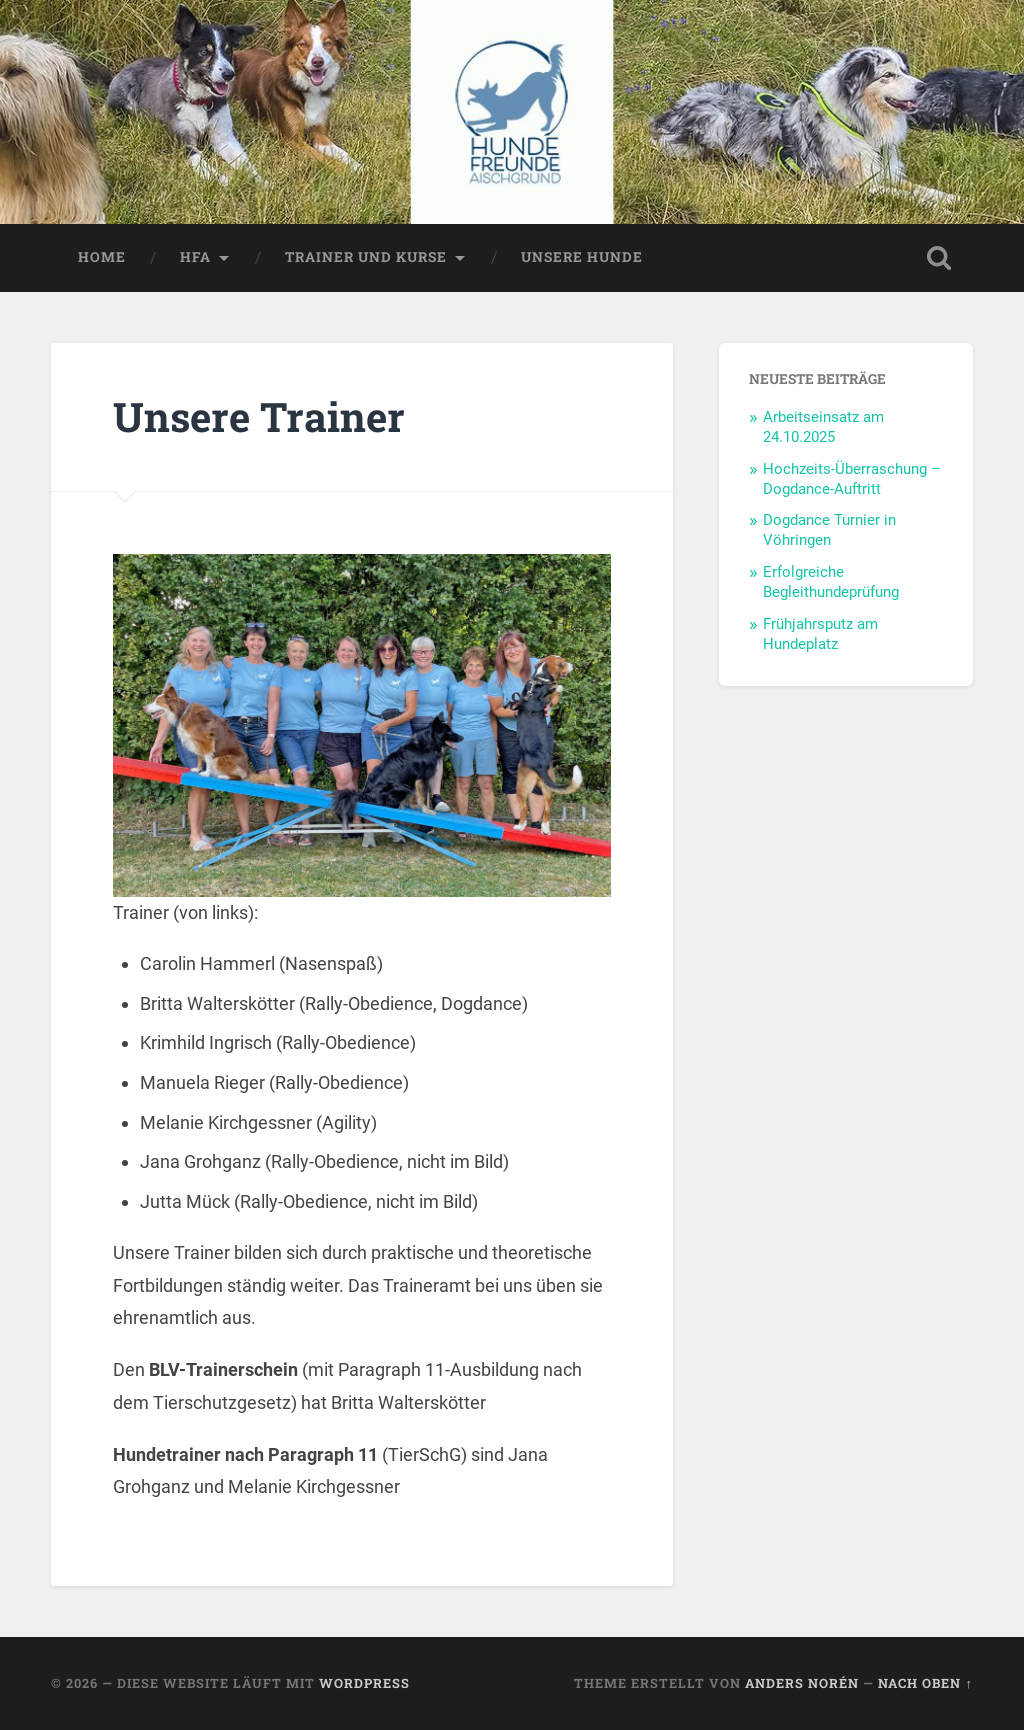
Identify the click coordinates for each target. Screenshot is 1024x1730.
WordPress (364, 1683)
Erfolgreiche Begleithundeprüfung (831, 582)
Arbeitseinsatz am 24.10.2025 (823, 427)
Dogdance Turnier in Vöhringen (829, 530)
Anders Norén (802, 1683)
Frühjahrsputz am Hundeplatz (820, 634)
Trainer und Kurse (366, 257)
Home (102, 257)
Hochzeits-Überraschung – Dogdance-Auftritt (852, 479)
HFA (195, 257)
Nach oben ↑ (925, 1683)
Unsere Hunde (582, 257)
